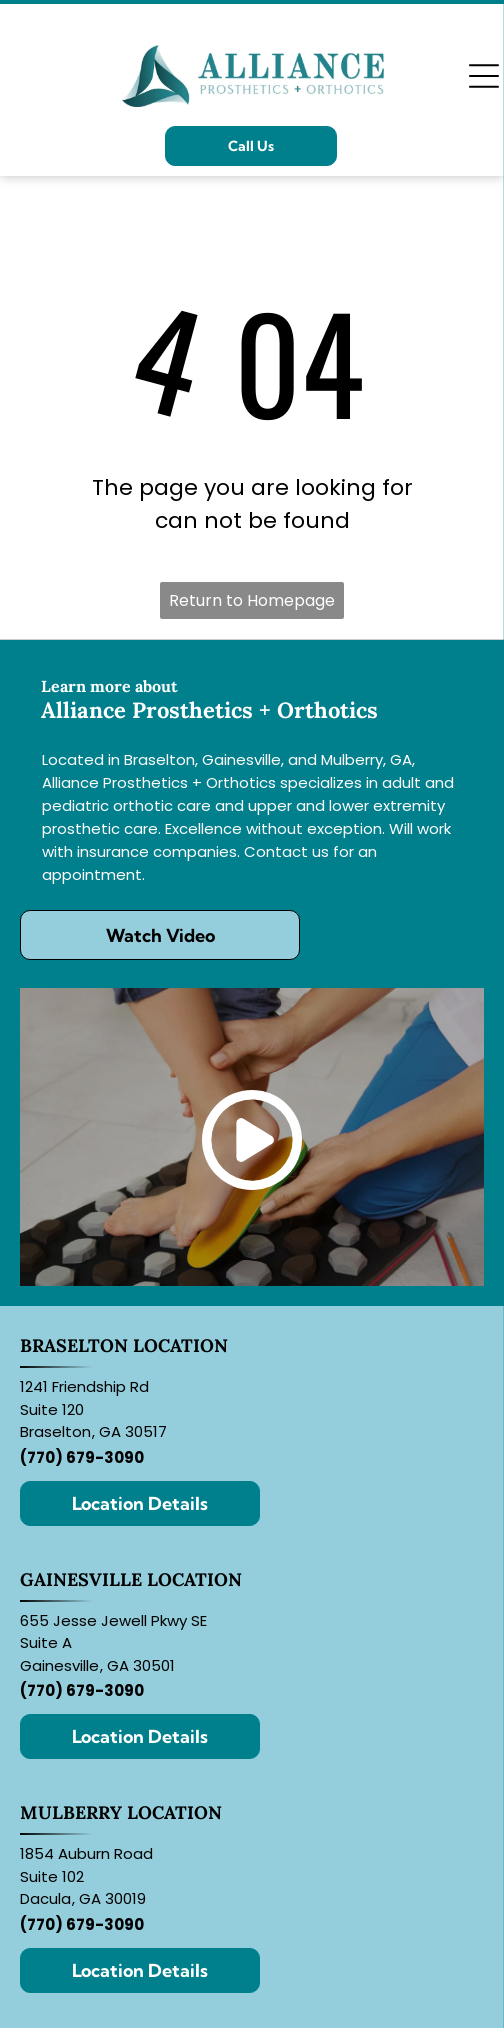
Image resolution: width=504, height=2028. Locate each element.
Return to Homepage (252, 600)
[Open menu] (484, 76)
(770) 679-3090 (82, 1457)
